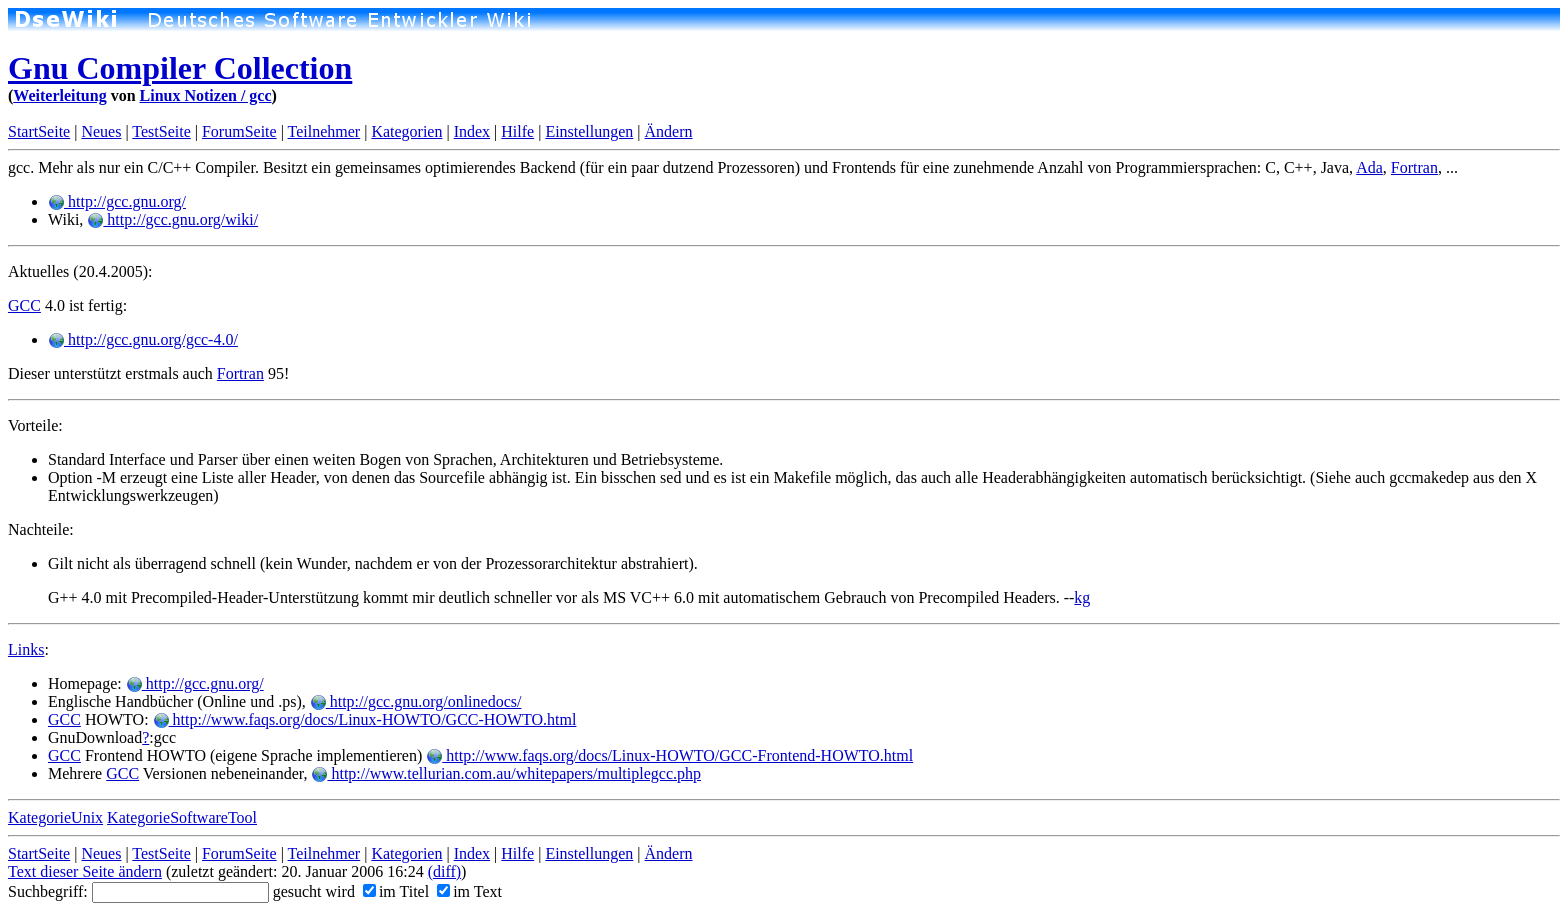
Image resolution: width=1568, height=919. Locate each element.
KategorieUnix (55, 817)
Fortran (1414, 167)
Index (472, 131)
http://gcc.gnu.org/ (117, 201)
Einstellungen (589, 131)
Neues (101, 131)
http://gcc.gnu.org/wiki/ (172, 219)
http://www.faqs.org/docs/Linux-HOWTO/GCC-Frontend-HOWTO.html (669, 755)
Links (26, 649)
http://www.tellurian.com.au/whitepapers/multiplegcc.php (506, 773)
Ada (1369, 167)
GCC (24, 305)
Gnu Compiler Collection (180, 68)
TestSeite (161, 131)
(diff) (444, 871)
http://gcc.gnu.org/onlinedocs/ (416, 701)
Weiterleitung (59, 95)
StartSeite (39, 131)
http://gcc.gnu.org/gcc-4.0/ (143, 339)
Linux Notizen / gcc (206, 95)
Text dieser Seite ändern (85, 871)
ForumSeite (239, 131)
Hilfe (517, 131)
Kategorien (406, 131)
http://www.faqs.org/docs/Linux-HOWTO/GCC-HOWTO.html (365, 719)
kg (1082, 597)
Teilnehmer (324, 131)
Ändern (669, 131)
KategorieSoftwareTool (182, 817)
